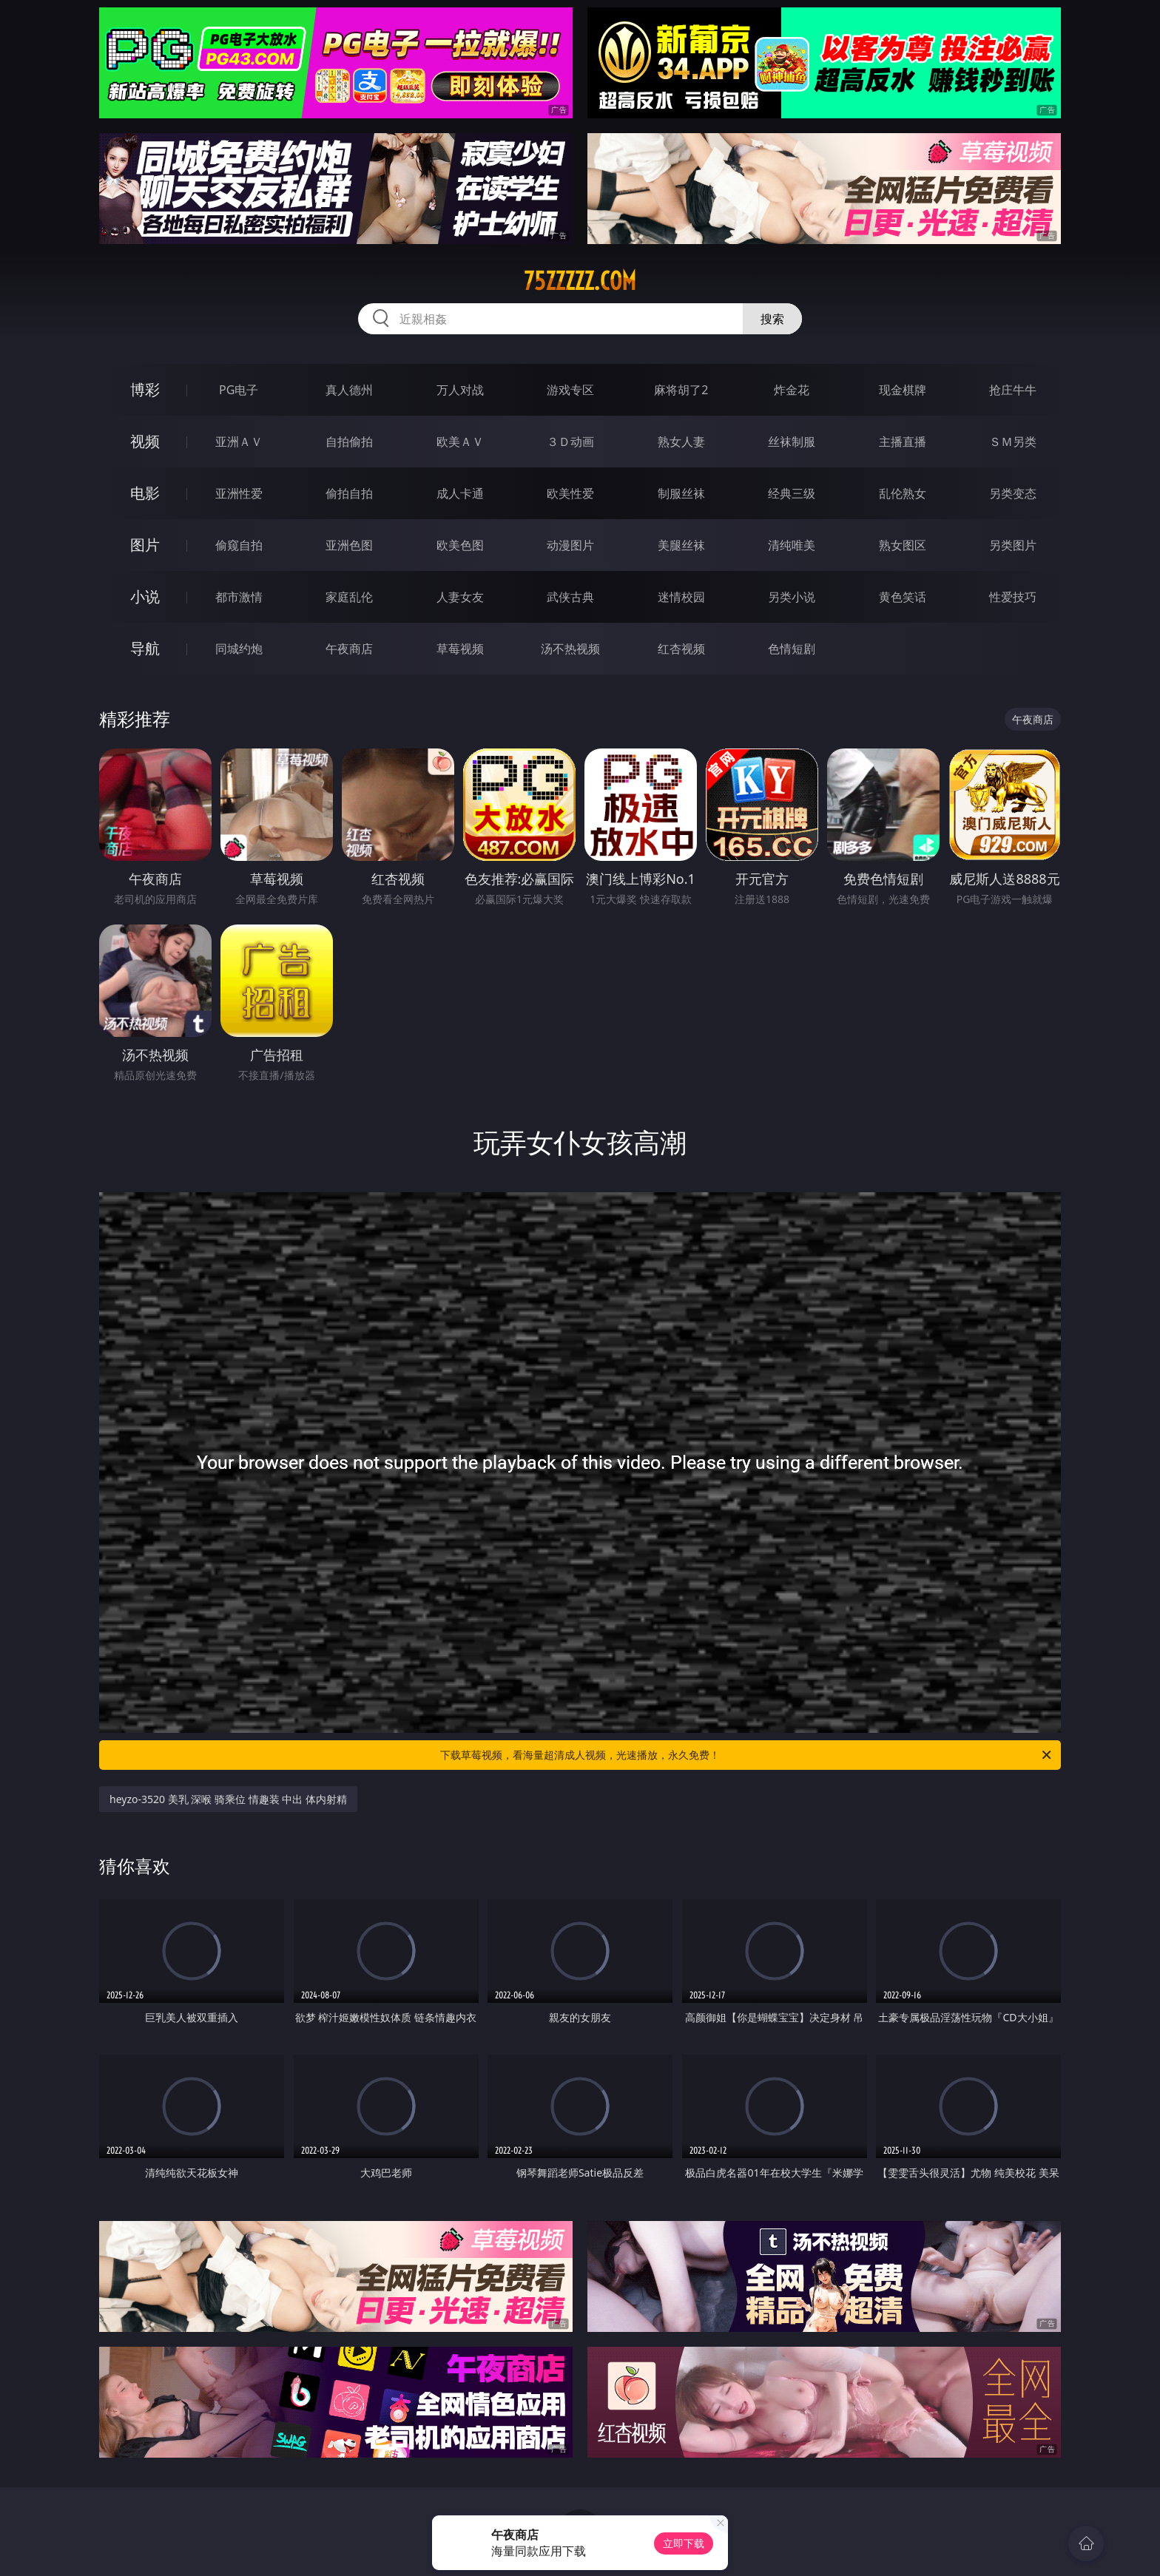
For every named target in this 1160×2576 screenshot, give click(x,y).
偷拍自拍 (349, 493)
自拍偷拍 (349, 441)
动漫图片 (570, 545)
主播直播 (902, 441)
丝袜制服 (791, 441)
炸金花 (791, 390)
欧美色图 (460, 545)
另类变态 (1012, 493)
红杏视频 (681, 648)
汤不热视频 (570, 648)
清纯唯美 (791, 545)
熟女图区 (902, 545)
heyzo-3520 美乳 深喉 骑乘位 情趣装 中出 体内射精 (228, 1799)
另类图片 (1012, 545)
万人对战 (460, 390)
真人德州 (349, 390)
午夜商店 (349, 648)
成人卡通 (460, 493)
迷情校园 (681, 597)
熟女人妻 (681, 441)
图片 (145, 545)
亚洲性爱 (239, 493)
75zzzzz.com (580, 281)
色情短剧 (791, 648)
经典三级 (791, 493)
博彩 (145, 389)
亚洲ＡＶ (239, 441)
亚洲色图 (349, 545)
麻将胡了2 (681, 390)
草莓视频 (460, 648)
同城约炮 (239, 648)
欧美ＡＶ (460, 441)
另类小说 (791, 597)
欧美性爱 (570, 493)
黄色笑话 (902, 597)
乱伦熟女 (902, 493)
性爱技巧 (1012, 597)
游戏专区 (570, 390)
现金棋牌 (902, 390)
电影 (145, 493)
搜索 (772, 319)
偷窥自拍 (239, 545)
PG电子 (238, 390)
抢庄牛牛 (1012, 390)
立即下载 (683, 2543)
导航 (145, 648)
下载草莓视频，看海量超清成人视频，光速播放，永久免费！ (746, 1755)
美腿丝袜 (681, 545)
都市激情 (239, 597)
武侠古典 (570, 597)
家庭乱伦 (349, 597)
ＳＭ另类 (1012, 441)
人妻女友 (460, 597)
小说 (145, 596)
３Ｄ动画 (570, 441)
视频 (145, 441)
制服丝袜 (681, 493)
